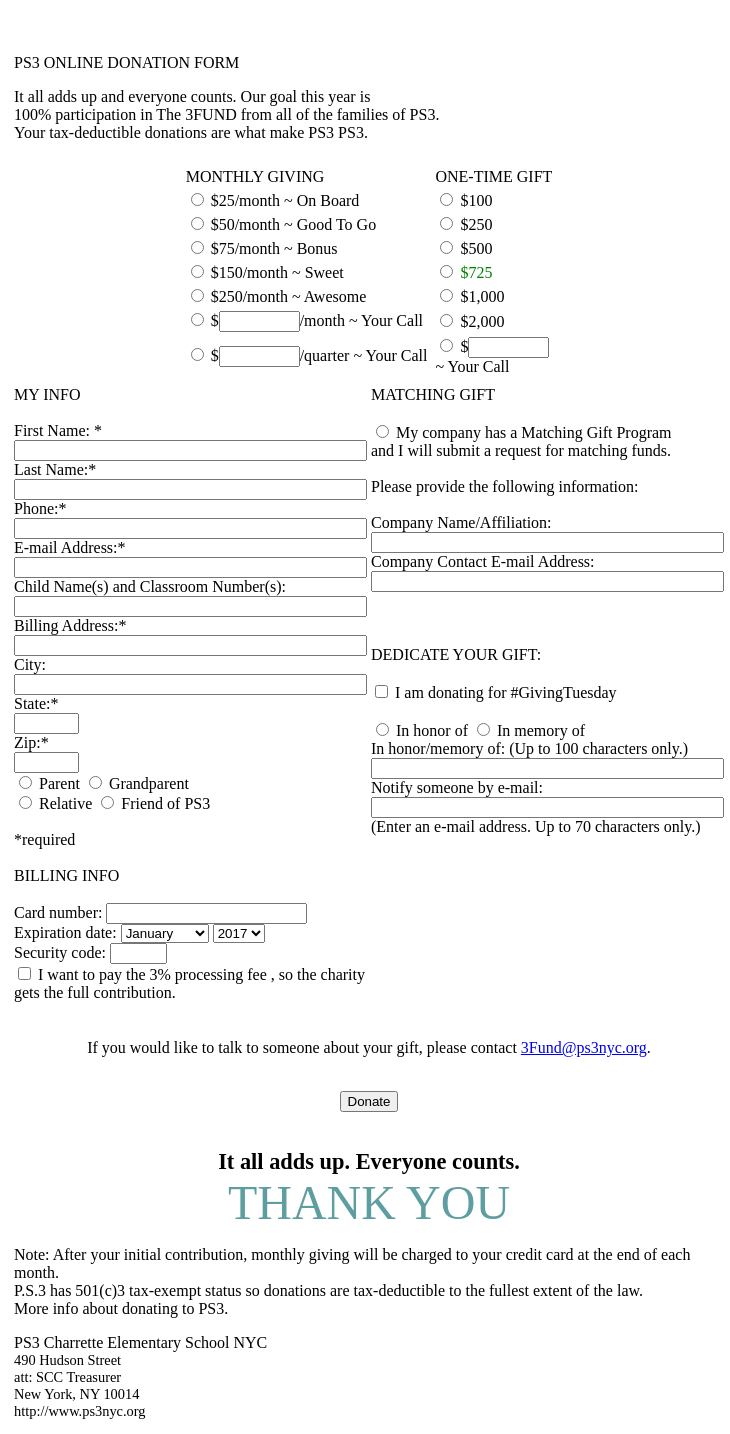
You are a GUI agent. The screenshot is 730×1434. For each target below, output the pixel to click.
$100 (476, 200)
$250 (476, 224)
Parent (59, 783)
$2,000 (482, 321)
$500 (476, 248)
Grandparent (149, 783)
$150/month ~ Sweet (277, 272)
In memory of (541, 730)
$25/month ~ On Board (285, 200)
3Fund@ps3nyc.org (584, 1047)
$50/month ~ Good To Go (293, 224)
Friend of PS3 (165, 803)
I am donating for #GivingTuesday (506, 692)
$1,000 (482, 296)
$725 (476, 272)
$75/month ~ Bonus (274, 248)
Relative (65, 803)
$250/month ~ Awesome (289, 296)
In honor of (432, 730)
